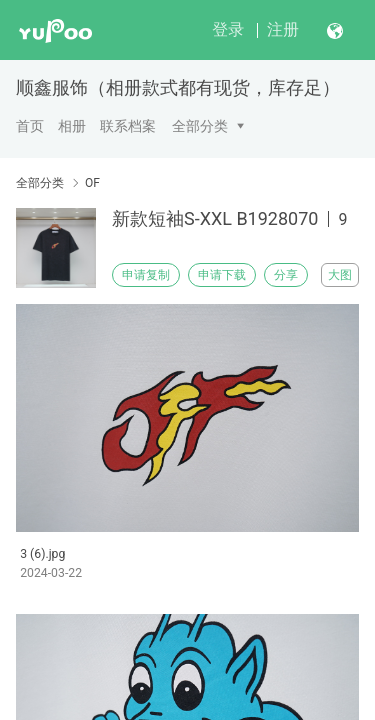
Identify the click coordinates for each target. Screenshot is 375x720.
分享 (286, 275)
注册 (283, 29)
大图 (340, 275)
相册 (72, 126)
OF (92, 183)
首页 (30, 126)
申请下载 (222, 275)
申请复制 (146, 275)
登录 (228, 29)
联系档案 (128, 126)
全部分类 (200, 126)
